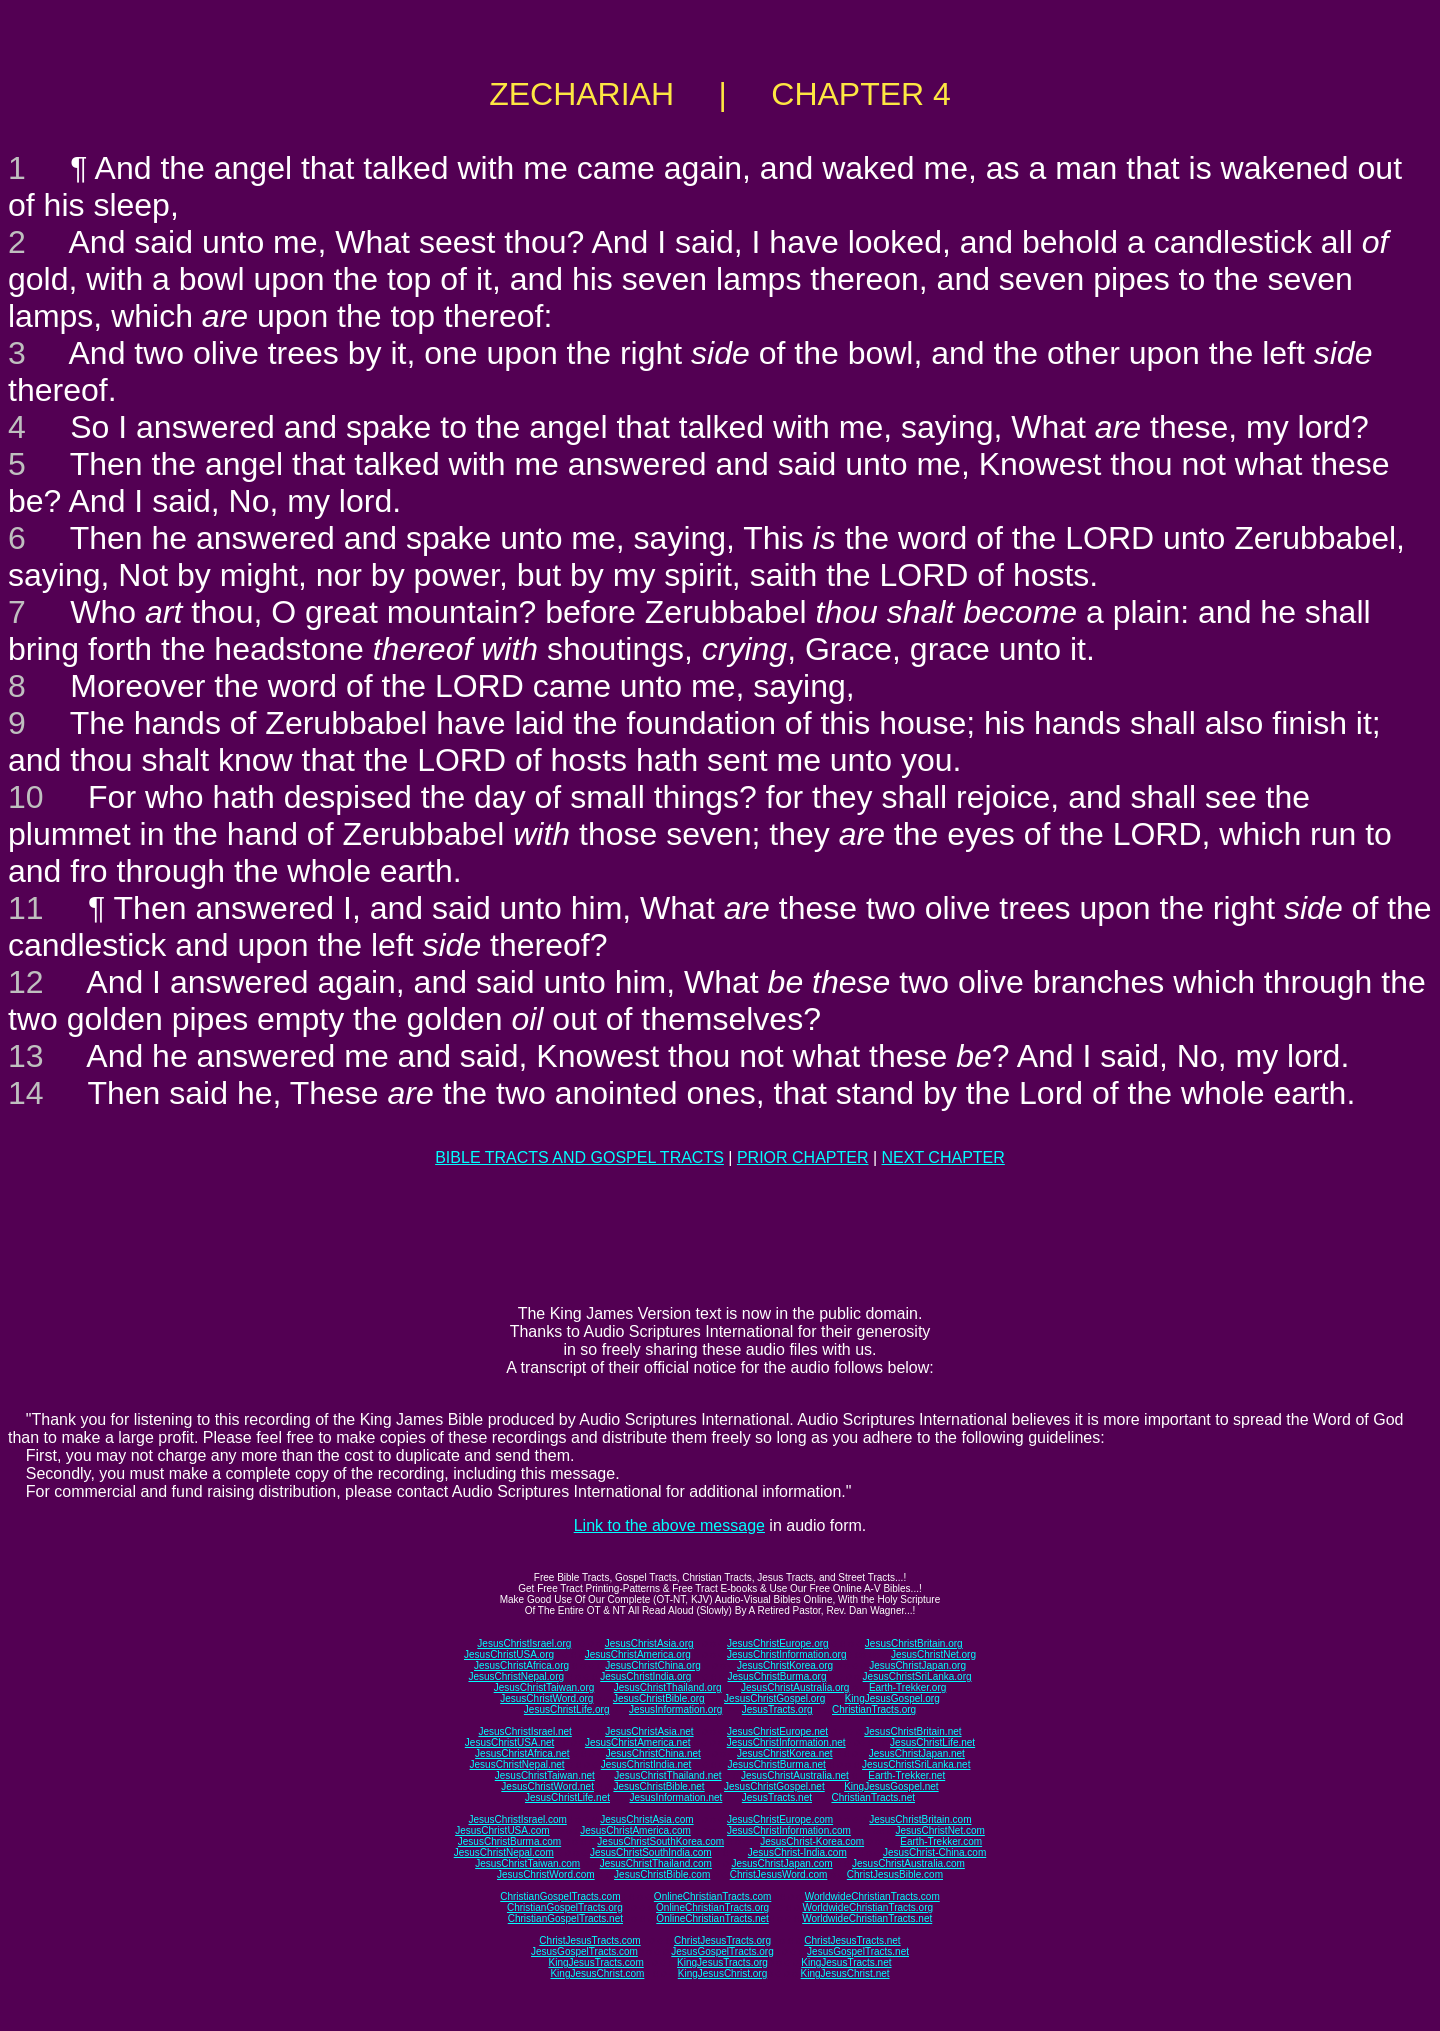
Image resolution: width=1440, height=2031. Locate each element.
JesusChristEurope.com (780, 1819)
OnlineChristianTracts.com (712, 1896)
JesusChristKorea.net (785, 1753)
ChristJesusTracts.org (722, 1940)
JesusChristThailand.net (667, 1775)
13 (26, 1056)
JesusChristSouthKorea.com (660, 1841)
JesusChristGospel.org (774, 1698)
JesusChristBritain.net (912, 1731)
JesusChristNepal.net (517, 1764)
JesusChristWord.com (546, 1874)
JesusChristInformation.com (789, 1830)
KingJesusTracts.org (722, 1962)
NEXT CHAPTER (943, 1157)
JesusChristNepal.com (504, 1852)
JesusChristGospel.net (774, 1786)
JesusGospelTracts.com (584, 1951)
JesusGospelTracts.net (858, 1951)
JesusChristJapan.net (917, 1753)
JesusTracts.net (777, 1797)
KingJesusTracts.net (846, 1962)
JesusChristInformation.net (786, 1742)
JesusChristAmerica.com (635, 1830)
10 (26, 797)
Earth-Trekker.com (941, 1841)
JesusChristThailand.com (656, 1863)
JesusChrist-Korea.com (812, 1841)
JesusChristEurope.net (777, 1731)
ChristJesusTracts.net (852, 1940)
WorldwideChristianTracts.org (867, 1907)
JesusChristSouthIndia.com (651, 1852)
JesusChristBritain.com (920, 1819)
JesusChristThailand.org (668, 1687)
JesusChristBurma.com (509, 1841)
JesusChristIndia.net (646, 1764)
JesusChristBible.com (662, 1874)
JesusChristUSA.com (502, 1830)
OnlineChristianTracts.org (712, 1907)
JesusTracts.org (777, 1709)
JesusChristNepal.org (516, 1676)
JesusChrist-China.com (934, 1852)
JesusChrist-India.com (797, 1852)
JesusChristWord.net (547, 1786)
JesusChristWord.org (546, 1698)
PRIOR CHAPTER (803, 1157)
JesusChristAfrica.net (522, 1753)
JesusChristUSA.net (509, 1742)
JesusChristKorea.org (785, 1665)
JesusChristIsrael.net (524, 1731)
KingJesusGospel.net (891, 1786)
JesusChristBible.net (658, 1786)
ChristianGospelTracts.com (560, 1896)
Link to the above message (669, 1525)
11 (26, 908)
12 (26, 982)
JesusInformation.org (675, 1709)
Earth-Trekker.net (906, 1775)
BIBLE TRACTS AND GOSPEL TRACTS (579, 1157)
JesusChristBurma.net (777, 1764)
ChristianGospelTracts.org (565, 1907)
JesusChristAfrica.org (521, 1665)
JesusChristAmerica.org (638, 1654)
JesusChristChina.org (653, 1665)
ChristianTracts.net (873, 1797)
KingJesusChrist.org (722, 1973)
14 (26, 1093)
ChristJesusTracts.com (589, 1940)
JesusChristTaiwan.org (544, 1687)
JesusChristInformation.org (787, 1654)
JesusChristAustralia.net (795, 1775)
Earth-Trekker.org (907, 1687)
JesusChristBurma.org (777, 1676)
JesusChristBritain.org (914, 1643)
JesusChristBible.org (659, 1698)
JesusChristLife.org (567, 1709)
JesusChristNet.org (933, 1654)
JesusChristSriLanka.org (917, 1676)
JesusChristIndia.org (645, 1676)
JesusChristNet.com (939, 1830)
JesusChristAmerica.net (638, 1742)
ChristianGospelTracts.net (565, 1918)
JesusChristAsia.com (646, 1819)
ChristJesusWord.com (779, 1874)
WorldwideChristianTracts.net (867, 1918)
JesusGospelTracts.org (722, 1951)
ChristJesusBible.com (895, 1874)
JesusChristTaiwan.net (545, 1775)
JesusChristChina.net (653, 1753)
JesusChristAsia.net (649, 1731)
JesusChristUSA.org (509, 1654)
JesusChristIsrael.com (517, 1819)
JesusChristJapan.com (781, 1863)
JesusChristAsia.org (649, 1643)
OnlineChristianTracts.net (712, 1918)
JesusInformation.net (675, 1797)
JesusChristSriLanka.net (916, 1764)
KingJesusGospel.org (892, 1698)
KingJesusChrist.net (845, 1973)
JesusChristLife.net (932, 1742)
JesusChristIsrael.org (524, 1643)
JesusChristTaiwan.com (527, 1863)
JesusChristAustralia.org (795, 1687)
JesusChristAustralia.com (908, 1863)
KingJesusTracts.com (596, 1962)
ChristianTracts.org (874, 1709)
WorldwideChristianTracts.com (872, 1896)
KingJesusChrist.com (597, 1973)
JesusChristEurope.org (778, 1643)
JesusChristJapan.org (917, 1665)
